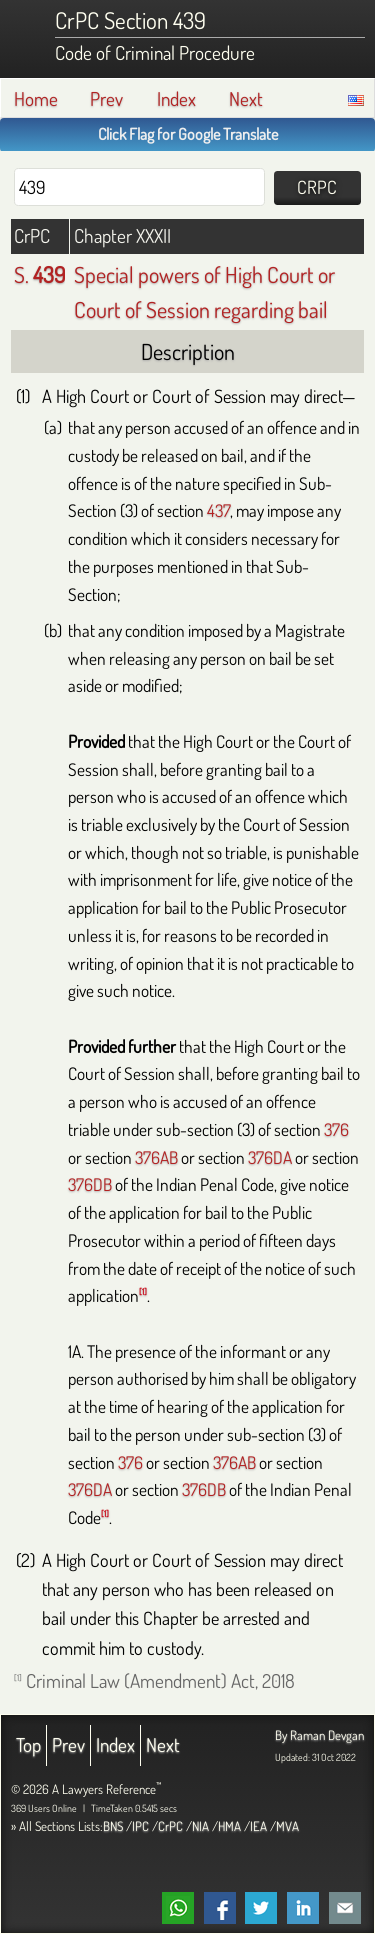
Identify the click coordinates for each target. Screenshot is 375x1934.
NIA (200, 1826)
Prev (106, 98)
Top (28, 1744)
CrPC (170, 1826)
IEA (258, 1826)
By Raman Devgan (319, 1735)
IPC (140, 1826)
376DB (90, 1184)
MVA (287, 1826)
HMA (229, 1826)
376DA (270, 1157)
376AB (156, 1157)
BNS (113, 1826)
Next (246, 98)
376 (336, 1129)
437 (218, 510)
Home (36, 98)
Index (176, 98)
